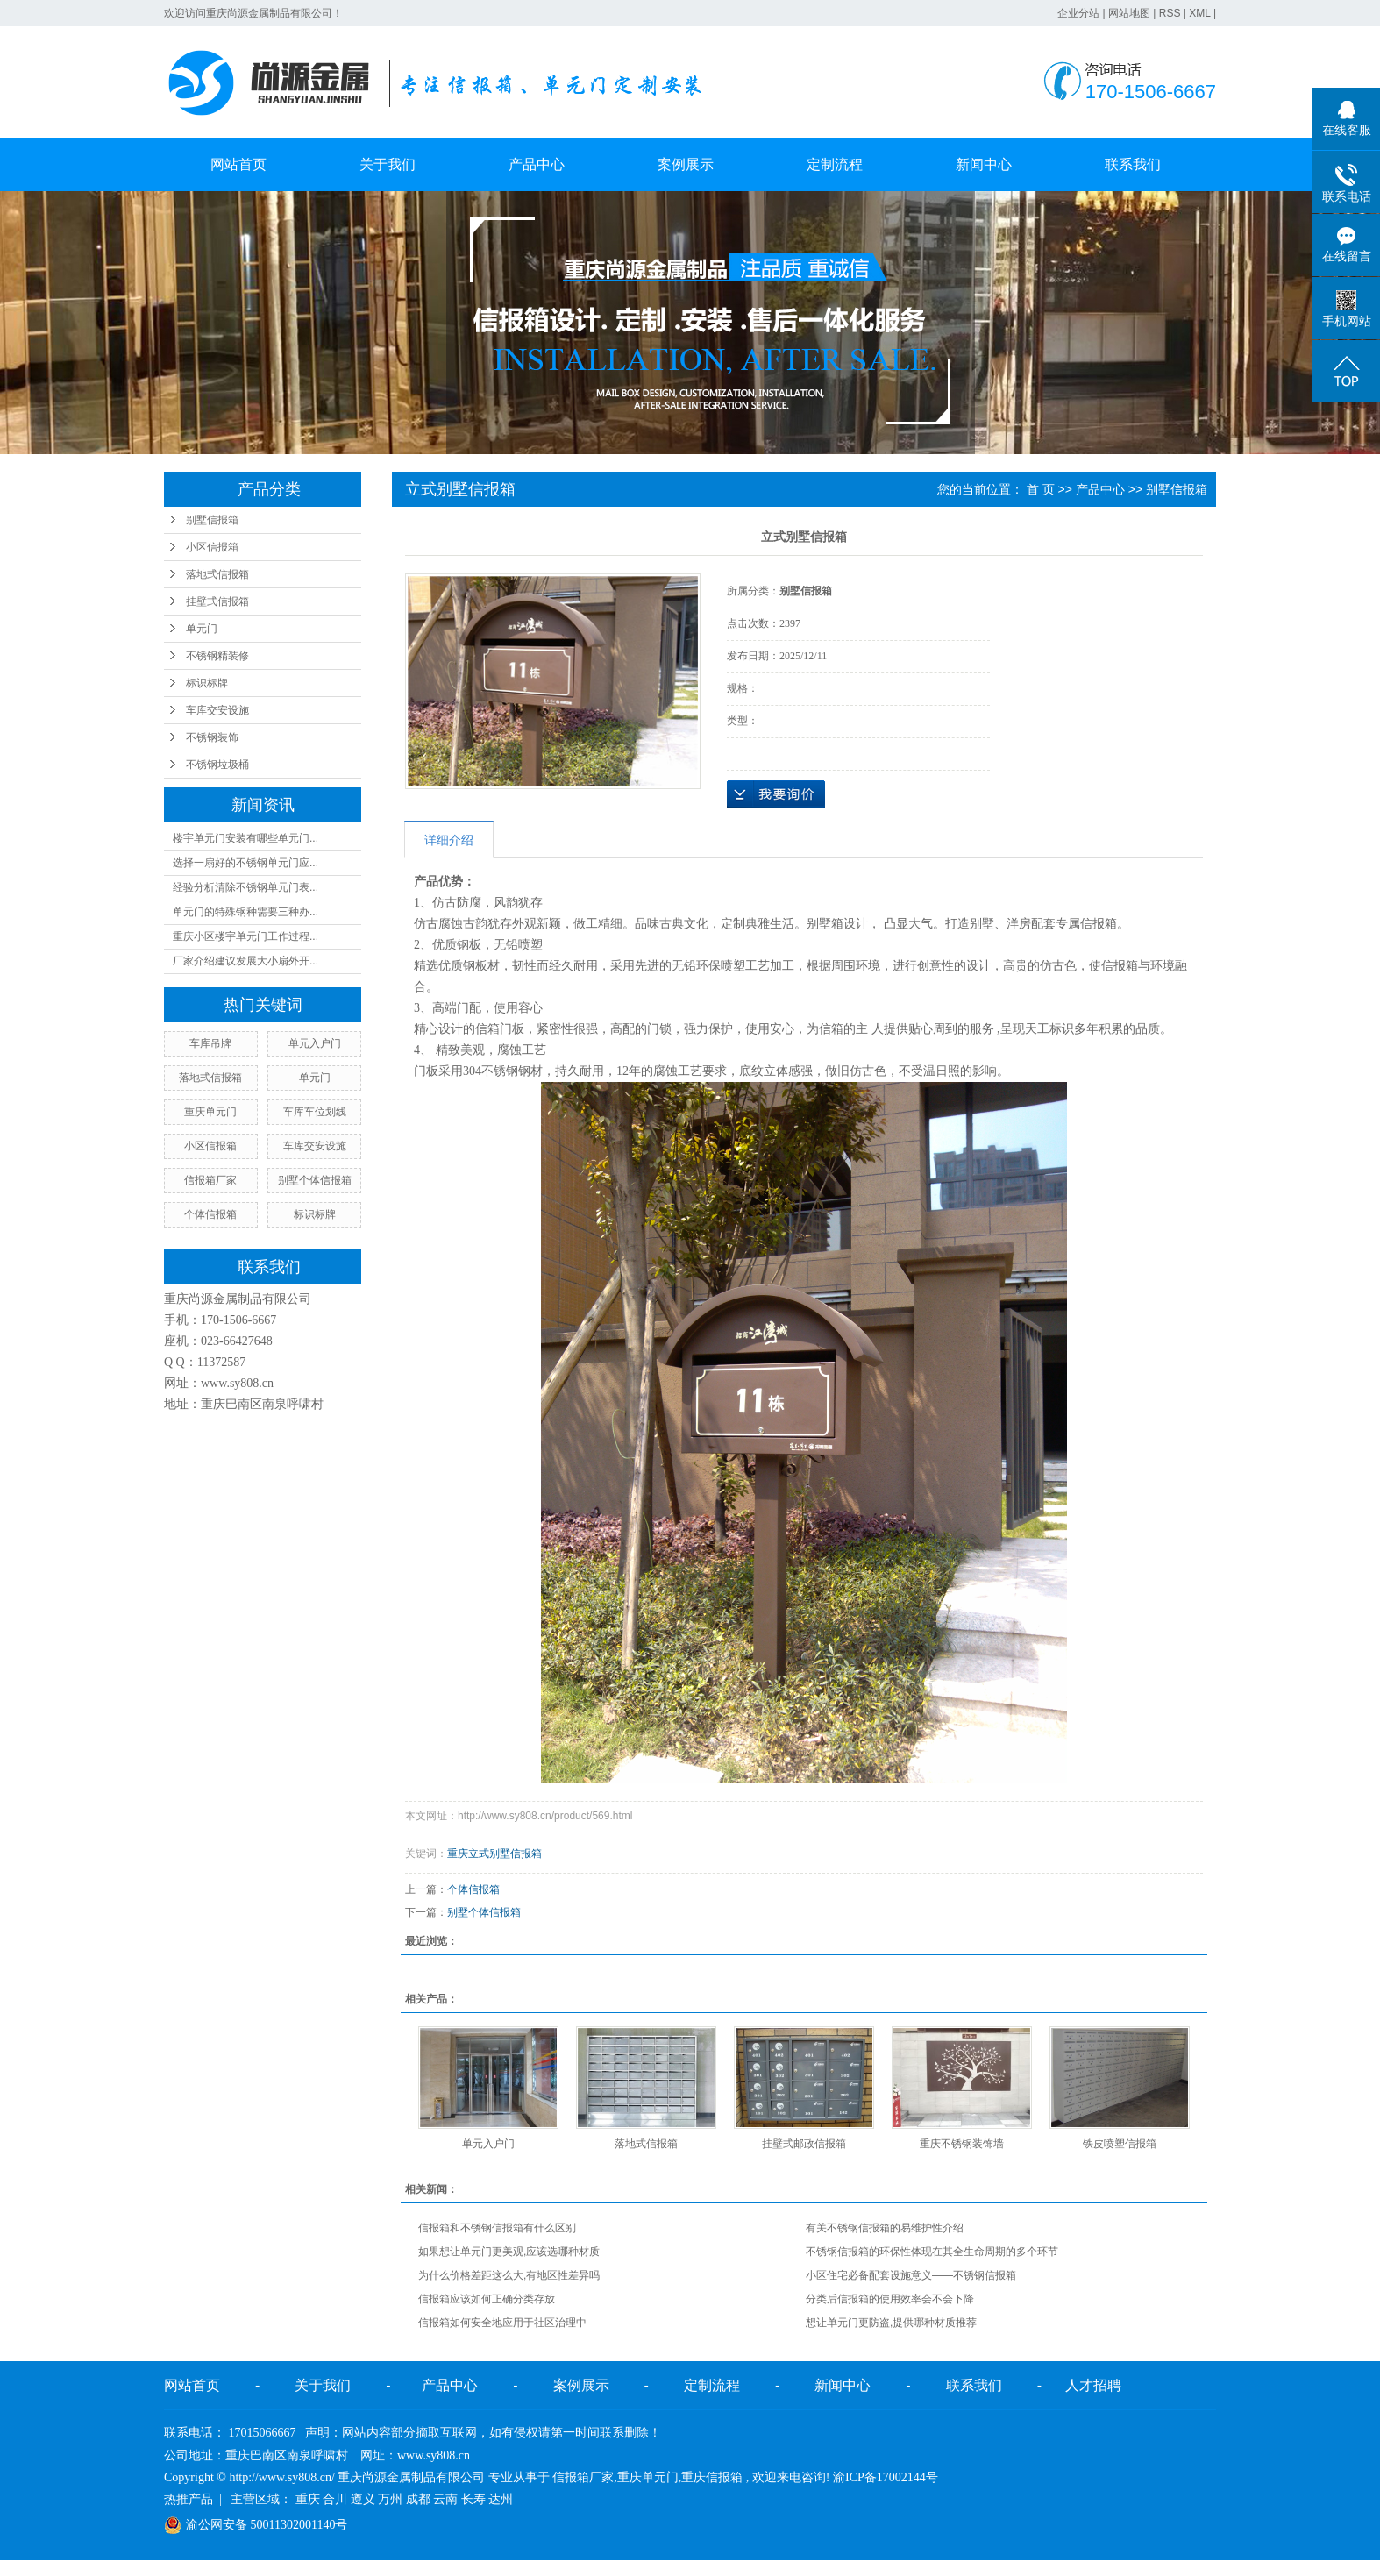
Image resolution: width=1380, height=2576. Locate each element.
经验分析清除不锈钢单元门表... (245, 887)
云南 (445, 2499)
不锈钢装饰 (212, 737)
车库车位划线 (314, 1112)
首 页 (1041, 489)
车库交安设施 (217, 710)
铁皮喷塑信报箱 (1119, 2144)
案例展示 (686, 164)
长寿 (473, 2499)
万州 (390, 2499)
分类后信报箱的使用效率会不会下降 (890, 2299)
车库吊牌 (210, 1043)
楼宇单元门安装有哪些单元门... (245, 838)
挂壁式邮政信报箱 (804, 2144)
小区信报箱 (212, 547)
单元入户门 (314, 1043)
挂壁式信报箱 (217, 601)
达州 (500, 2499)
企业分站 (1078, 13)
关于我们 (387, 164)
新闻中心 (984, 164)
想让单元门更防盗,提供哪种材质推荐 (891, 2322)
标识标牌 (207, 683)
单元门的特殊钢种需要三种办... (245, 912)
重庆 (307, 2499)
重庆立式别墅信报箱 (494, 1853)
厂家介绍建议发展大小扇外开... (245, 961)
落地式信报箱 (217, 574)
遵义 (363, 2499)
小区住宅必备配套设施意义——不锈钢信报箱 (911, 2275)
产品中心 (537, 164)
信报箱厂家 (210, 1180)
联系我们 (1133, 164)
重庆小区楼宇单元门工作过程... (245, 936)
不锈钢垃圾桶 (217, 764)
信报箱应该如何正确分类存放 (486, 2299)
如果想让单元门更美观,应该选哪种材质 (509, 2251)
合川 (335, 2499)
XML (1199, 13)
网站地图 (1129, 13)
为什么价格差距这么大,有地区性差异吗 (509, 2275)
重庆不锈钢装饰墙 (962, 2144)
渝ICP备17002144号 (885, 2477)
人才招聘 (1093, 2385)
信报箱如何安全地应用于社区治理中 (502, 2322)
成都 (418, 2499)
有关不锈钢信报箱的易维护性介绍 (885, 2228)
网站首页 (238, 164)
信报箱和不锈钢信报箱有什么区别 (497, 2228)
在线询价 (776, 794)
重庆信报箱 (712, 2477)
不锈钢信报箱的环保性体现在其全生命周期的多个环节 (932, 2251)
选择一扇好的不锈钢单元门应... (245, 863)
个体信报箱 (210, 1214)
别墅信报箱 (212, 520)
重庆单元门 (210, 1112)
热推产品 (188, 2499)
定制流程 (835, 164)
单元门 (201, 629)
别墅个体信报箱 (315, 1180)
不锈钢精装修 (217, 656)
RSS (1170, 13)
